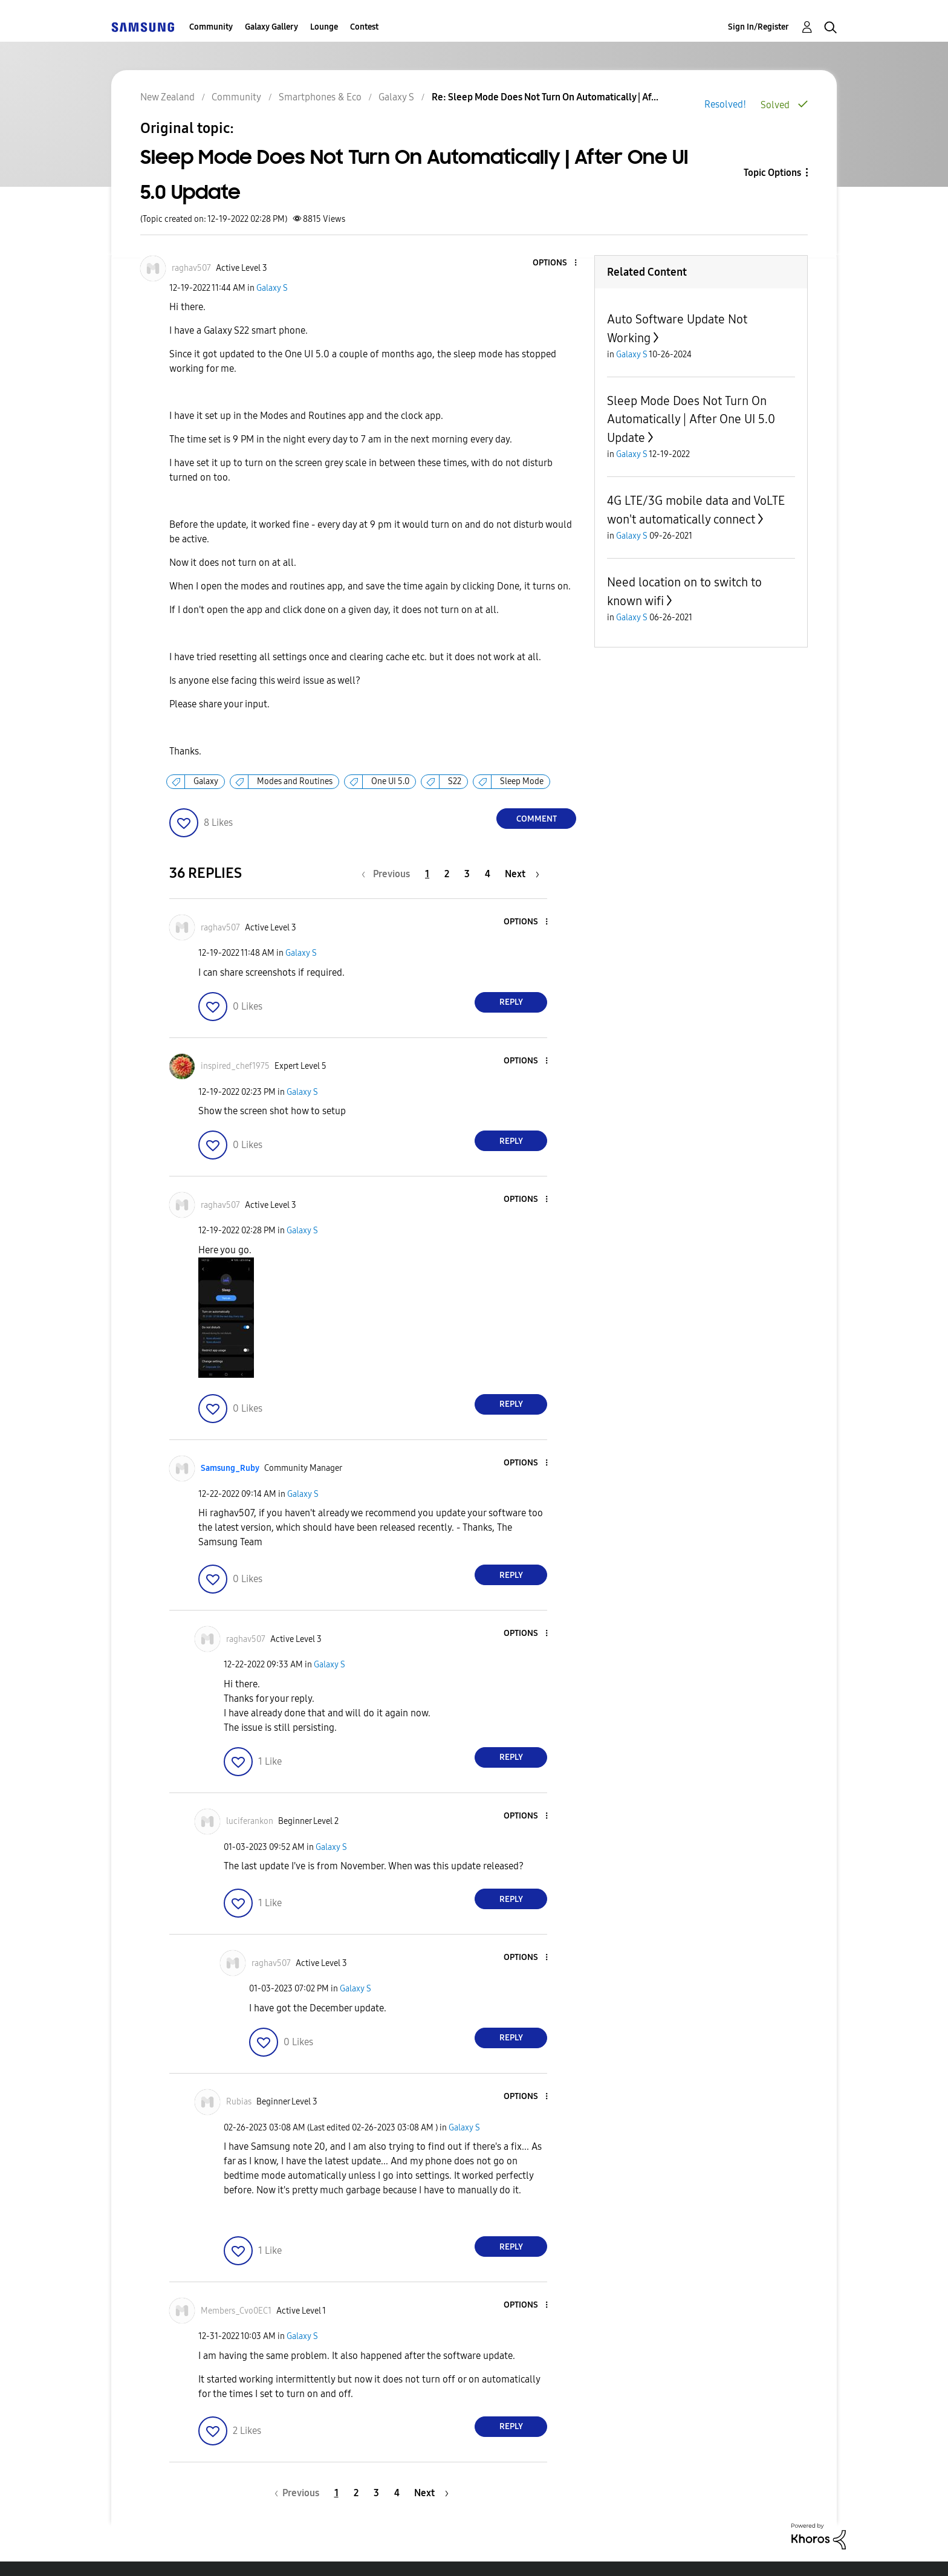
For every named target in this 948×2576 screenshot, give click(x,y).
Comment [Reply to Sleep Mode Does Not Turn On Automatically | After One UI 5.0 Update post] (536, 819)
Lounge (324, 27)
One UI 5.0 (390, 781)
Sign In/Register (758, 27)
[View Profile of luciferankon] (249, 1821)
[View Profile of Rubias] (239, 2102)
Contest (364, 27)
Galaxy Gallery (271, 27)
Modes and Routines (295, 781)
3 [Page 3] (467, 874)
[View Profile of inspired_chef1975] (235, 1066)
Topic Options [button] (772, 172)
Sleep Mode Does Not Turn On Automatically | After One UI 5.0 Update (691, 419)
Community (211, 27)
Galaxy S (272, 288)
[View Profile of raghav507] (191, 268)
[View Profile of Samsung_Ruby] (230, 1468)
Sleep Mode (522, 781)
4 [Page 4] (487, 874)
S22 (454, 781)
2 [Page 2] (446, 874)
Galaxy (205, 781)
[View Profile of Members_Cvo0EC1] (236, 2311)
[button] (555, 263)
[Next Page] (522, 873)
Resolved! (725, 104)
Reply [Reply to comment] (511, 1002)
